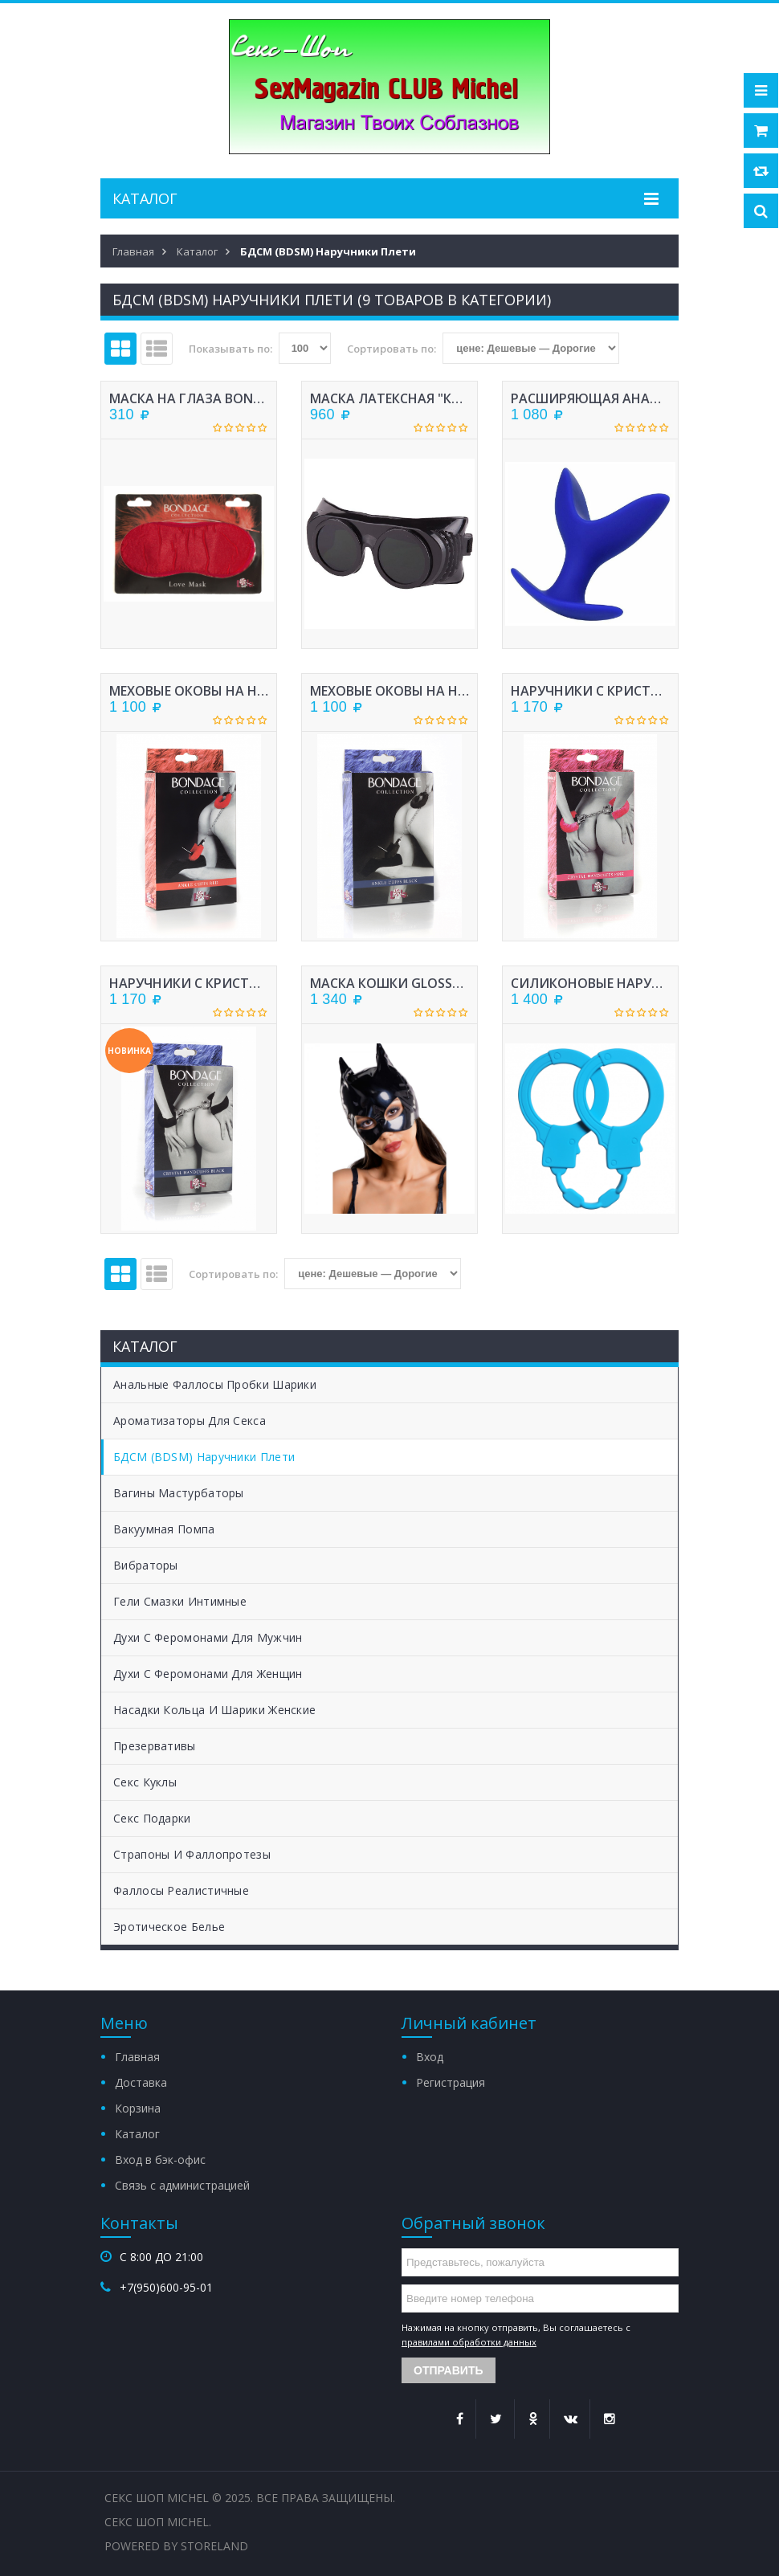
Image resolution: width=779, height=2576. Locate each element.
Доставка (141, 2082)
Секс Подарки (152, 1818)
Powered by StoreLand (176, 2546)
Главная (137, 2056)
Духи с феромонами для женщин (207, 1673)
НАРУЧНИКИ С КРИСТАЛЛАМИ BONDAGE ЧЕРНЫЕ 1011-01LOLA (188, 983)
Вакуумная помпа (164, 1529)
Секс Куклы (145, 1782)
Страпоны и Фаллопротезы (192, 1854)
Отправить (448, 2370)
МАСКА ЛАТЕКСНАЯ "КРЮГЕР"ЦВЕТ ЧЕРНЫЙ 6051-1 (389, 398)
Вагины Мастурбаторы (178, 1492)
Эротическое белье (169, 1926)
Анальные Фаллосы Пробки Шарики (214, 1384)
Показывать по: (230, 348)
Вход (429, 2056)
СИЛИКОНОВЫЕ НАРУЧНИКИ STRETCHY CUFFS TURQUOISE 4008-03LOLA (590, 983)
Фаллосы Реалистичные (181, 1890)
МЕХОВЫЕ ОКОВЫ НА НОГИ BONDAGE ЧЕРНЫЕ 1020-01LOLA (389, 691)
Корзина (138, 2108)
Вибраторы (145, 1565)
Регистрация (450, 2082)
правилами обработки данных (469, 2342)
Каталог (137, 2133)
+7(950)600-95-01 (166, 2287)
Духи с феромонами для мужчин (207, 1637)
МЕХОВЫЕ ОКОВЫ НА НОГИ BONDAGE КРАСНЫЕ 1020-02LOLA (188, 691)
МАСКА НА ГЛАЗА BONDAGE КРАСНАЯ (188, 398)
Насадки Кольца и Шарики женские (214, 1709)
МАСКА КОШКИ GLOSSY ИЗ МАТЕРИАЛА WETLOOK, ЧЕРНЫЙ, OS (389, 983)
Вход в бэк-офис (160, 2159)
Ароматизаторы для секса (189, 1420)
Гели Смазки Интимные (180, 1601)
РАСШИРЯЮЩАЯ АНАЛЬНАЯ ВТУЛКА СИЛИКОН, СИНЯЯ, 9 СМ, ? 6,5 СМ (590, 398)
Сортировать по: (391, 348)
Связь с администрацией (182, 2185)
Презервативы (154, 1745)
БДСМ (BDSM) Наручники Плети (204, 1456)
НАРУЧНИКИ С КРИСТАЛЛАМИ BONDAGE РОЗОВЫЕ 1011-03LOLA (590, 691)
